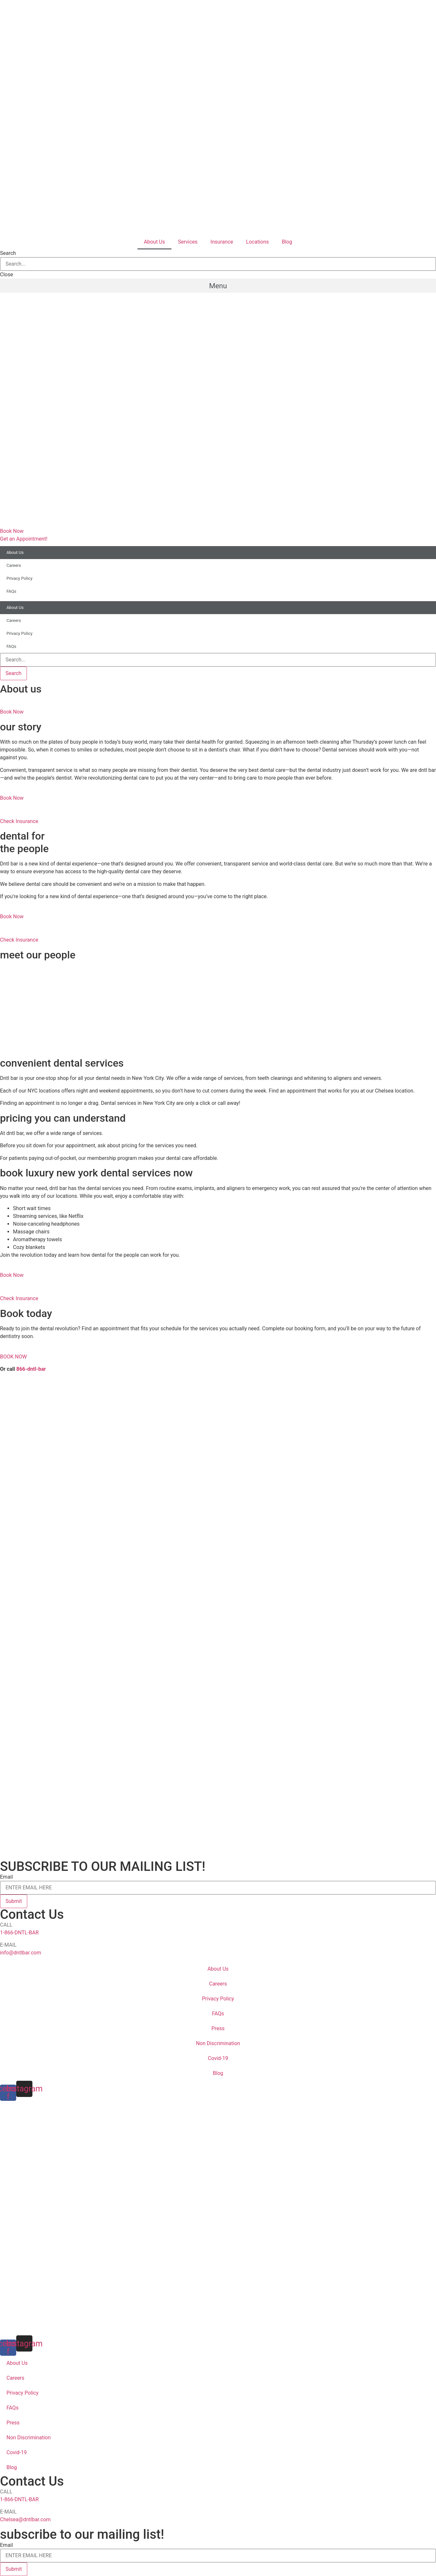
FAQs (11, 591)
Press (217, 2028)
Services (187, 242)
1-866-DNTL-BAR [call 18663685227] (19, 1932)
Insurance (221, 242)
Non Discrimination (218, 2043)
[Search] (13, 673)
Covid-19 (218, 2058)
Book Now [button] (12, 712)
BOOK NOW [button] (13, 1357)
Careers (13, 565)
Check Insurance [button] (19, 821)
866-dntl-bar (31, 1369)
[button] (218, 286)
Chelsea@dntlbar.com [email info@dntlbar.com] (25, 2519)
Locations (257, 242)
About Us (154, 242)
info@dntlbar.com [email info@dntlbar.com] (20, 1953)
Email (6, 1877)
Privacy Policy (19, 578)
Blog (287, 242)
